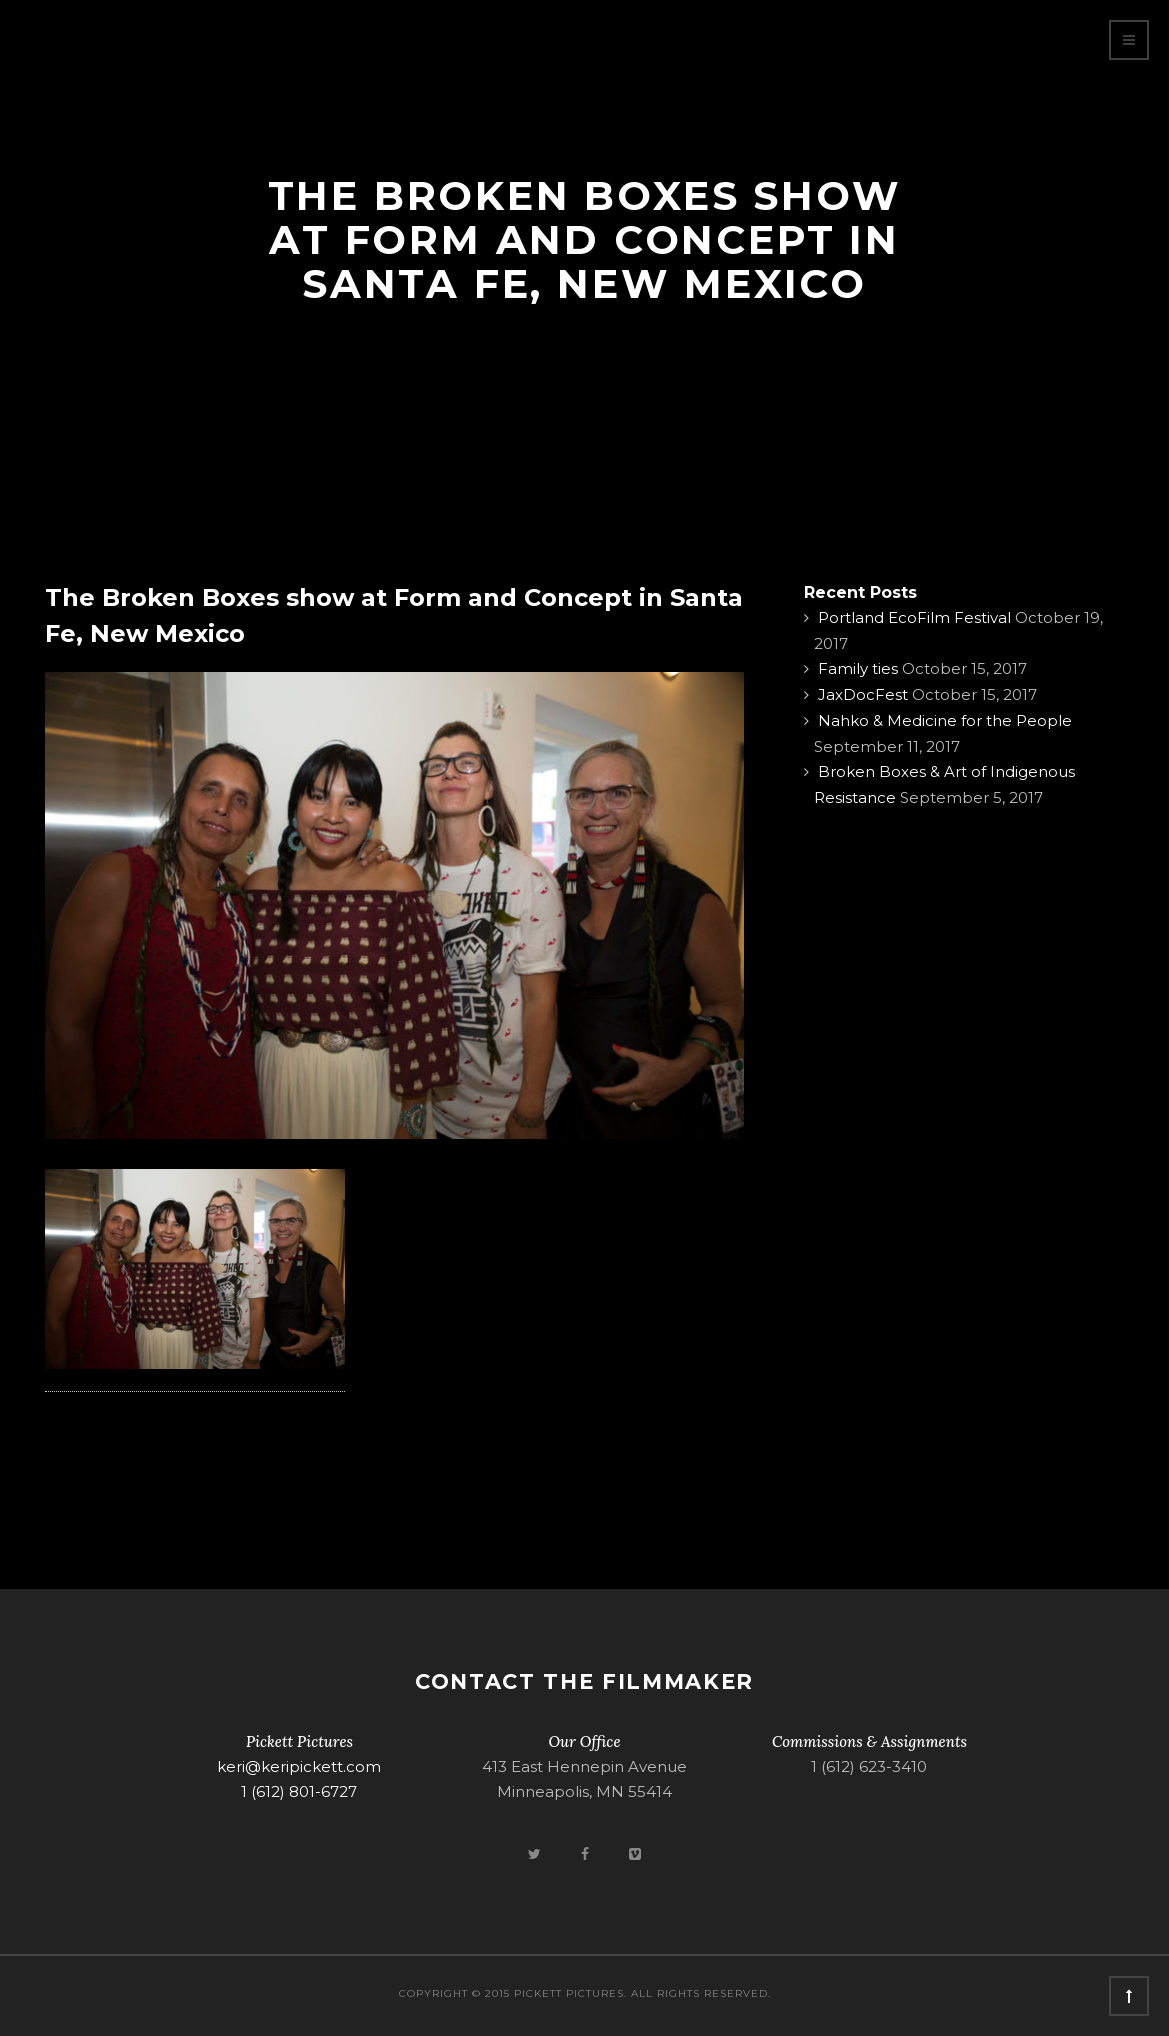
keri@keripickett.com (299, 1766)
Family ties (858, 668)
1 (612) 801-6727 (299, 1791)
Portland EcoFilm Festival (914, 617)
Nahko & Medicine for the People (945, 720)
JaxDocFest (863, 694)
